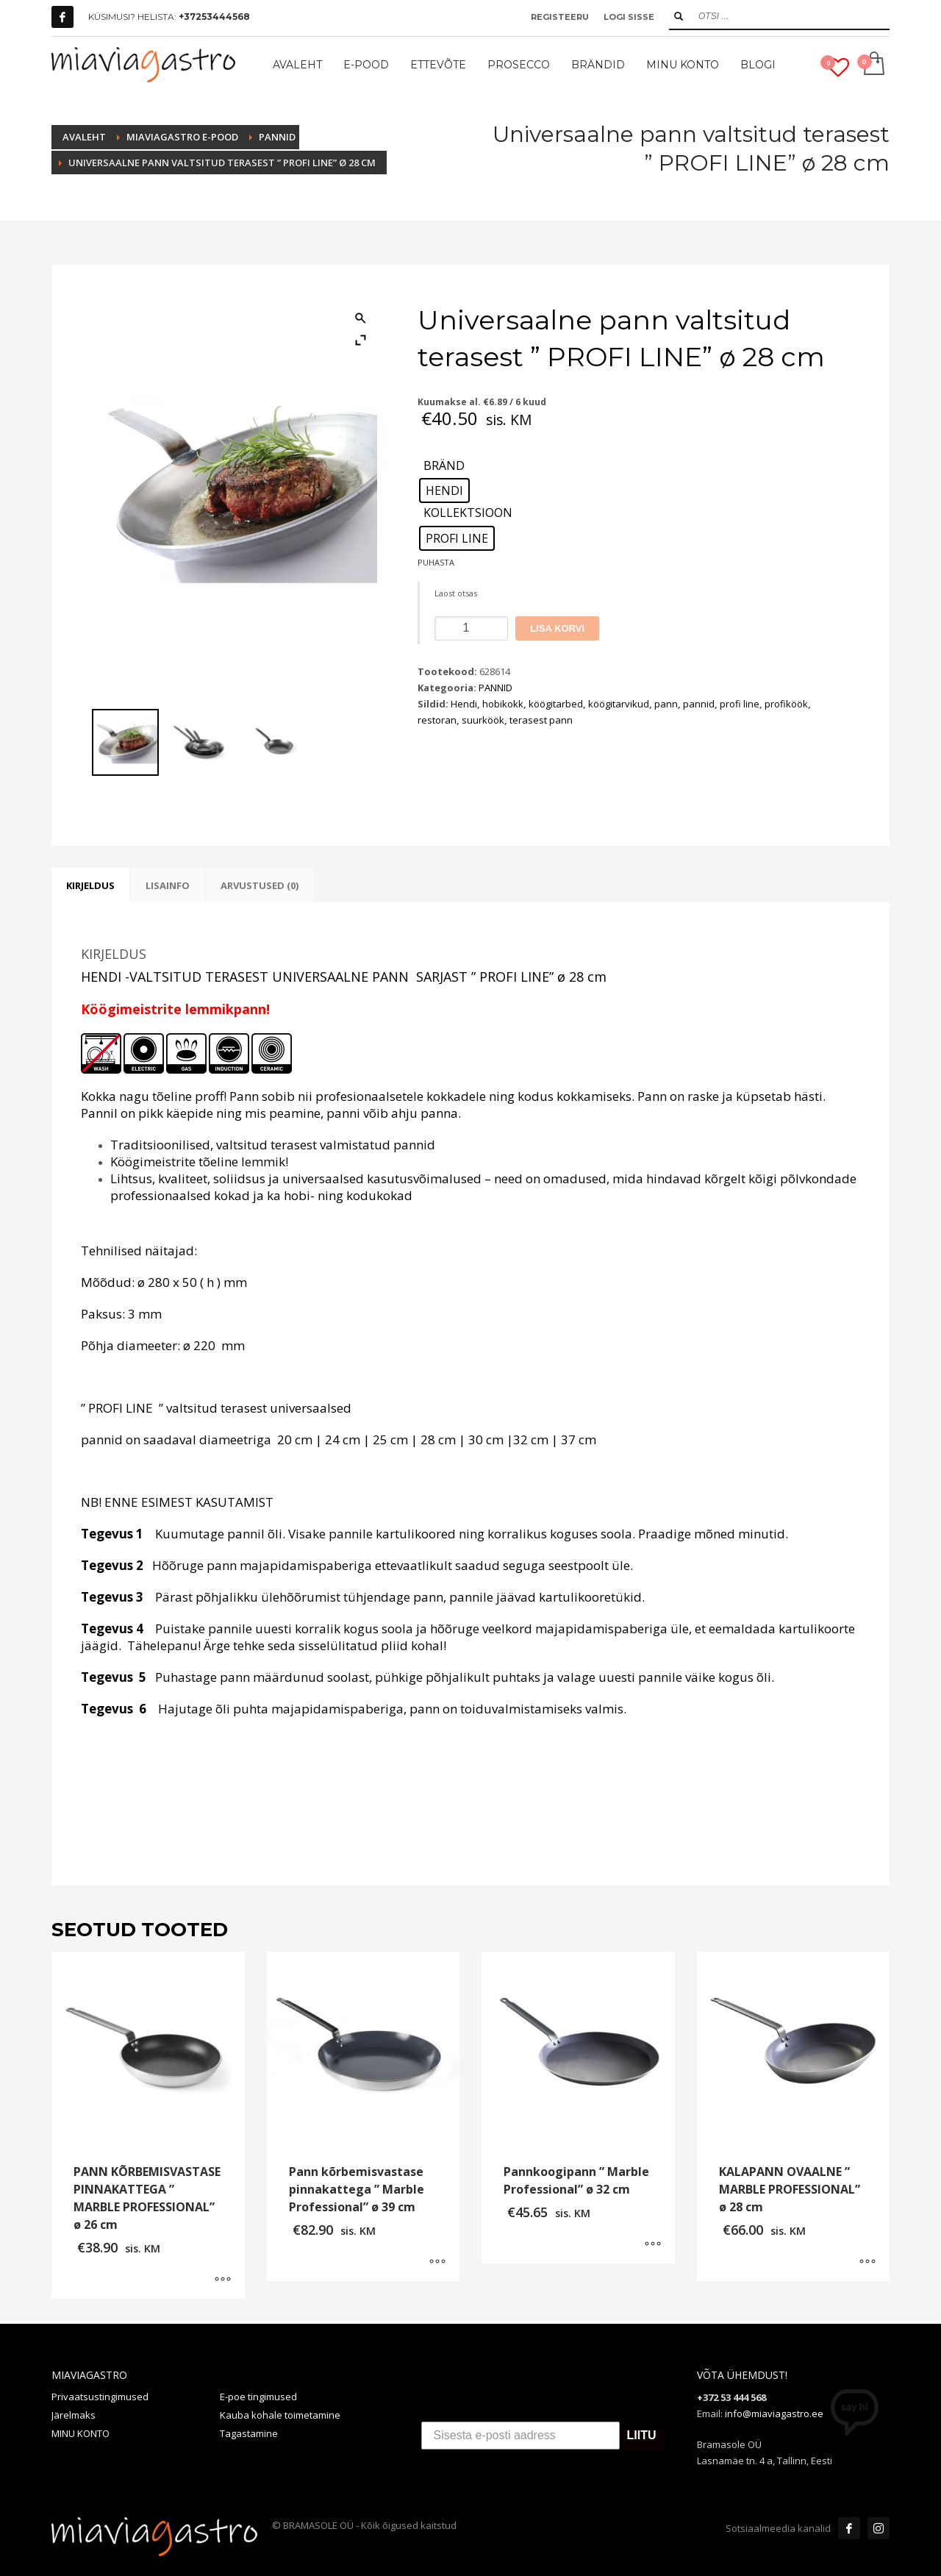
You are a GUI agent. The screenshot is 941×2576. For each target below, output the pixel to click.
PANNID (495, 687)
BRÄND (444, 466)
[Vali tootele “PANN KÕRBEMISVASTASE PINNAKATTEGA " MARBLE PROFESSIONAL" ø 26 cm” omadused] (222, 2280)
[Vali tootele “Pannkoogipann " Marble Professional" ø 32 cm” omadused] (653, 2245)
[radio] (444, 490)
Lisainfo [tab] (168, 885)
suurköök (483, 720)
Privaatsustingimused (100, 2396)
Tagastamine (249, 2433)
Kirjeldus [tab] (90, 885)
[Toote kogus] (471, 628)
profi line (739, 703)
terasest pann (541, 720)
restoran (437, 720)
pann (666, 703)
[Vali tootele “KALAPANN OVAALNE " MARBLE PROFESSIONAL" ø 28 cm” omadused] (867, 2262)
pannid (699, 703)
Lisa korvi (557, 628)
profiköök (786, 703)
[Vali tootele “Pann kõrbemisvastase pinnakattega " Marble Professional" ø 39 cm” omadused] (437, 2262)
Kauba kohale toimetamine (280, 2415)
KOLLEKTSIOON (467, 513)
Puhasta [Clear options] (436, 562)
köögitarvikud (618, 703)
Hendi (464, 703)
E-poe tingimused (258, 2396)
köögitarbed (556, 703)
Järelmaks (73, 2415)
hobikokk (502, 703)
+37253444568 (214, 16)
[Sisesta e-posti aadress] (520, 2436)
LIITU (641, 2436)
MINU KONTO (80, 2433)
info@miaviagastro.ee (774, 2413)
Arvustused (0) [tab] (259, 885)
